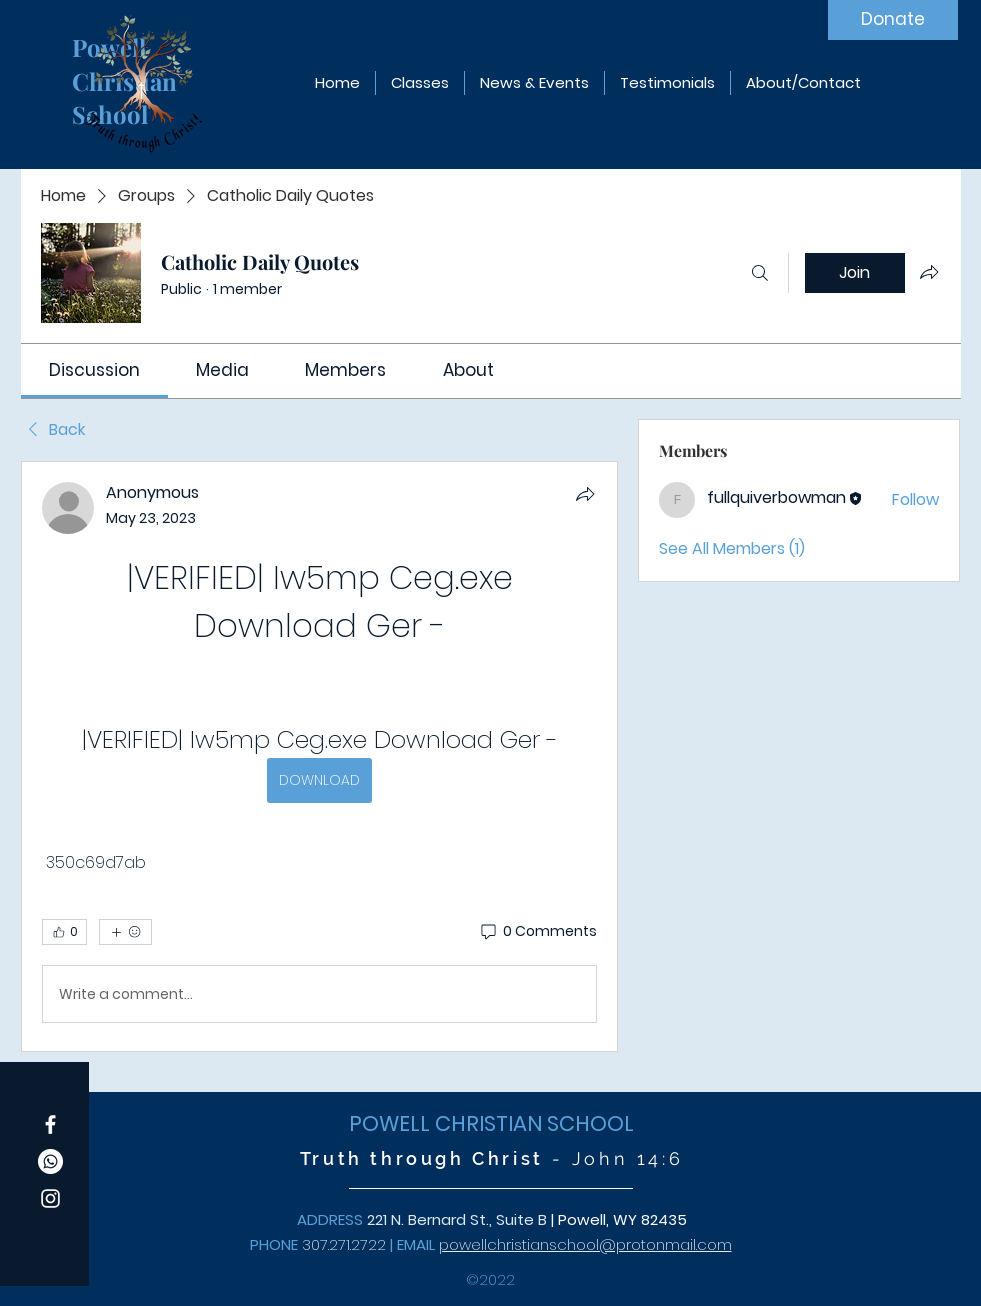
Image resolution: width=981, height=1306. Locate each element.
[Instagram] (50, 1198)
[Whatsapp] (50, 1161)
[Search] (760, 273)
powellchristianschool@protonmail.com (585, 1244)
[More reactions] (125, 932)
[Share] (585, 494)
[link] (94, 370)
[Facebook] (50, 1124)
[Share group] (929, 272)
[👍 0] (64, 932)
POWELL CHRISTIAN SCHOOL (491, 1123)
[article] (320, 756)
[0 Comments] (537, 932)
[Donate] (893, 20)
